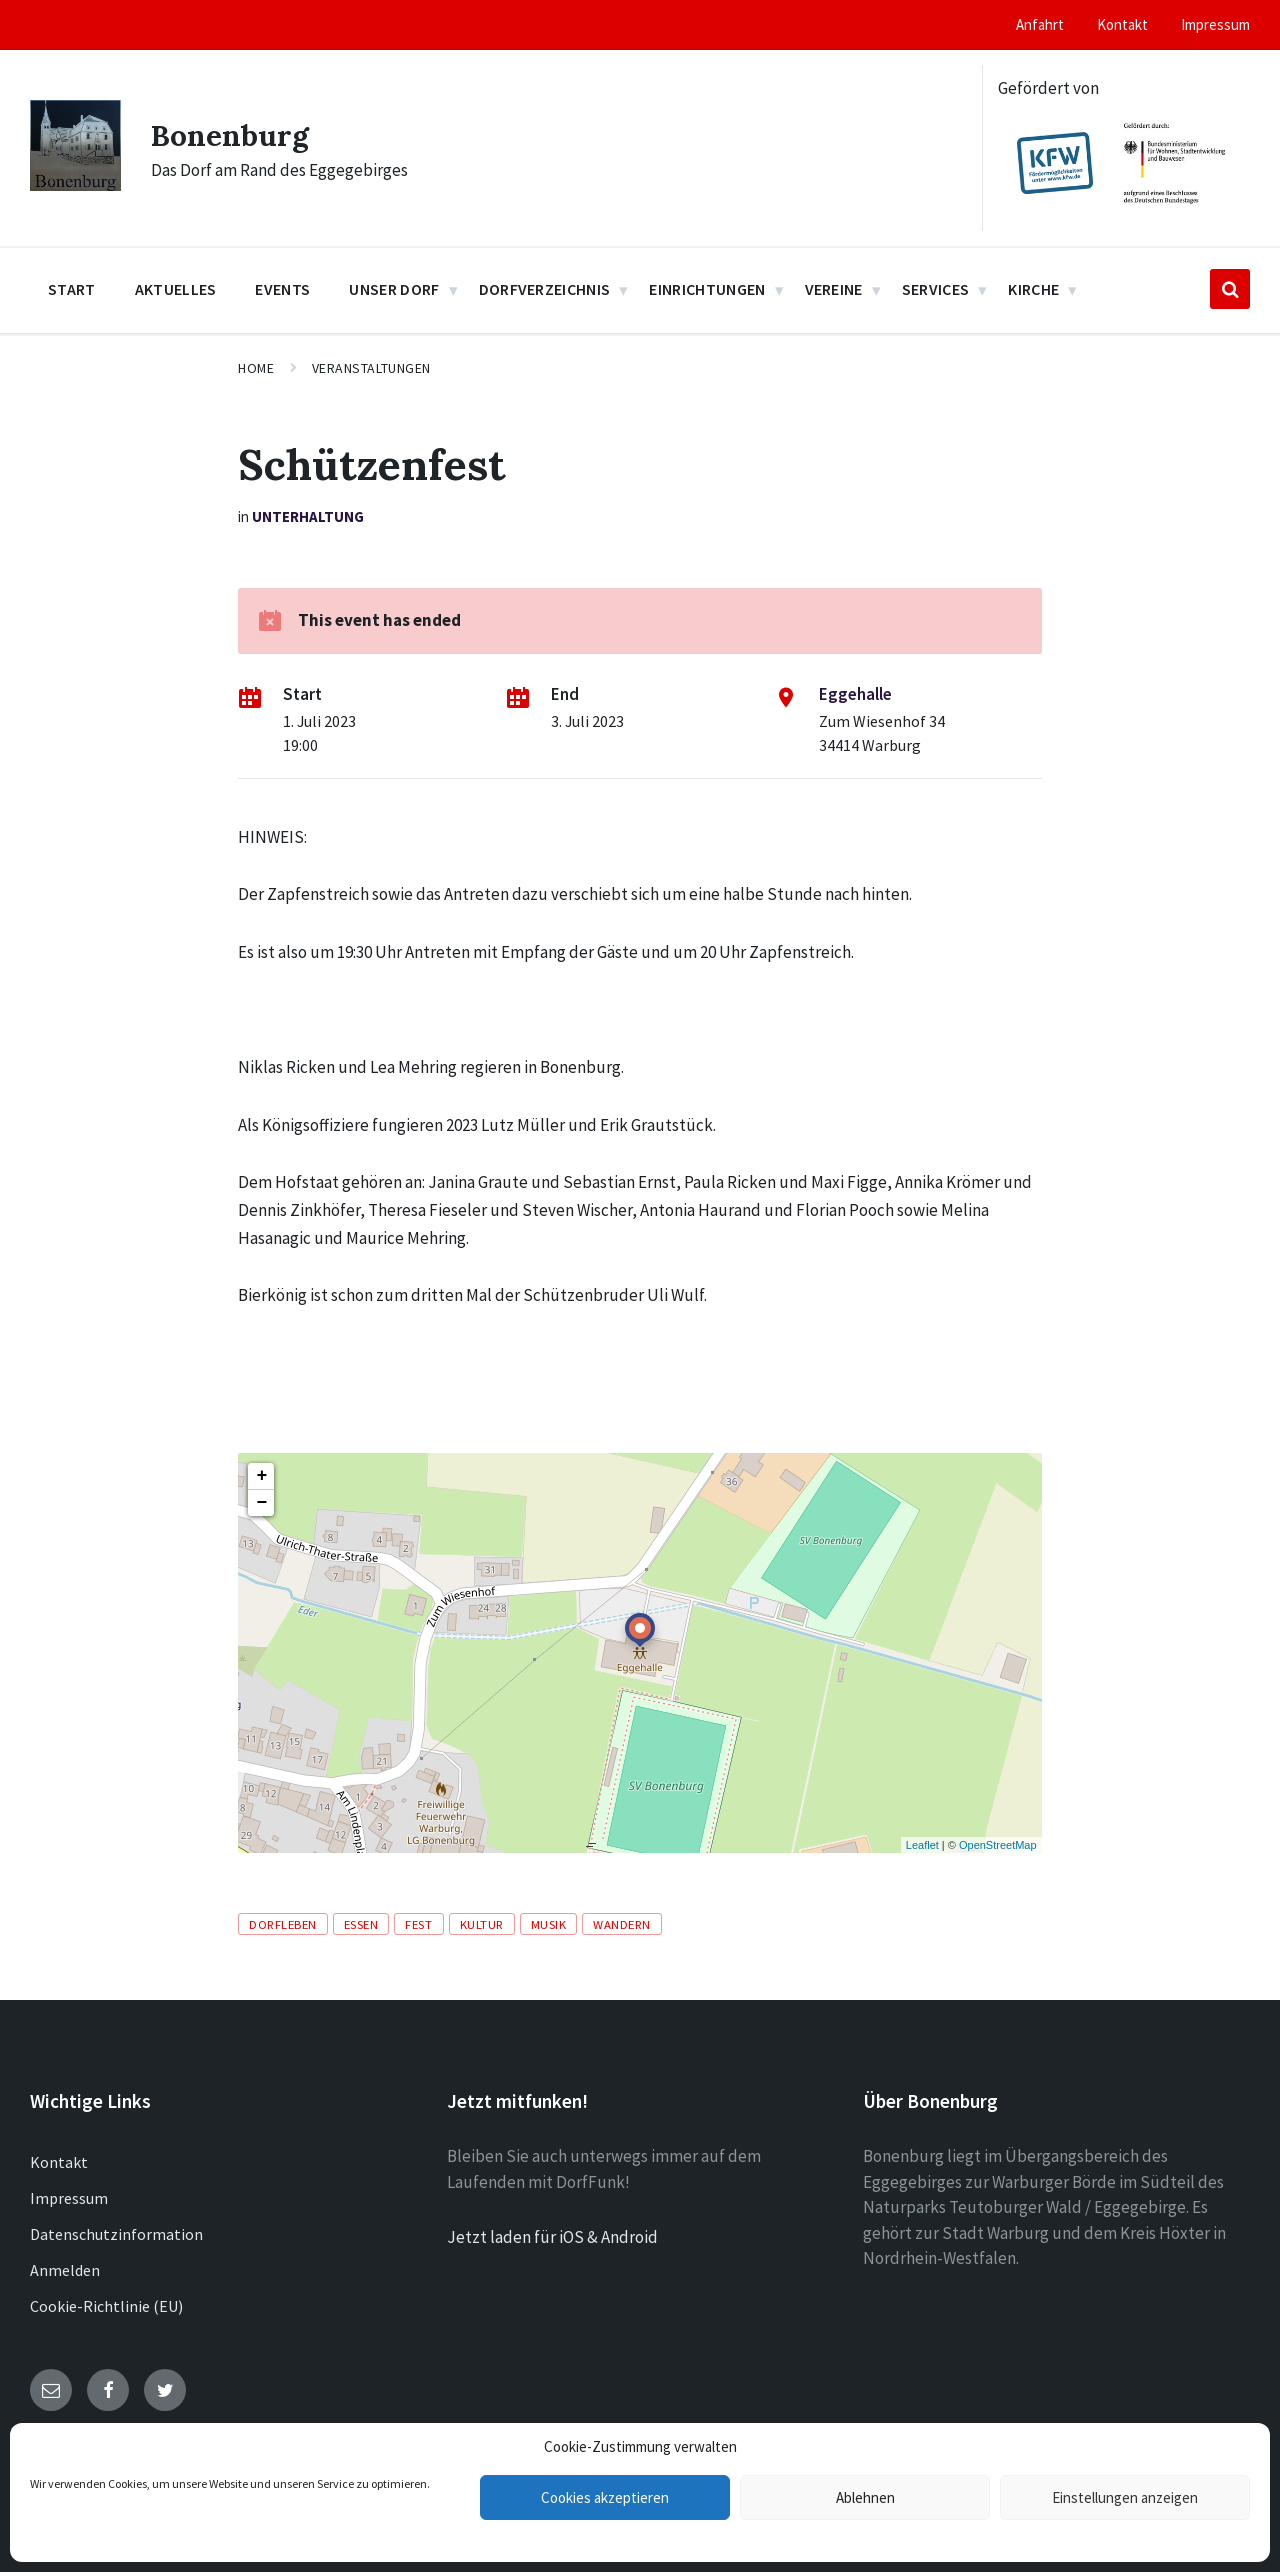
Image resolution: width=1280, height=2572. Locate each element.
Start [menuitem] (72, 289)
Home (256, 368)
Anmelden (65, 2270)
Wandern (622, 1924)
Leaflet (922, 1845)
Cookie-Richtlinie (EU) (106, 2306)
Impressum (69, 2198)
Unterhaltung (308, 516)
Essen (361, 1924)
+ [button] (261, 1476)
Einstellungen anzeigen (1125, 2497)
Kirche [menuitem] (1033, 289)
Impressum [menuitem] (1215, 24)
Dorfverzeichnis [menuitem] (545, 289)
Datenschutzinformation (116, 2234)
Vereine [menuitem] (834, 289)
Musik (549, 1924)
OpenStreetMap (998, 1845)
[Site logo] (75, 185)
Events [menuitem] (282, 289)
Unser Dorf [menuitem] (394, 289)
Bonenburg (230, 135)
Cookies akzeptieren (605, 2497)
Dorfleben (283, 1924)
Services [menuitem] (936, 289)
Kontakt (59, 2162)
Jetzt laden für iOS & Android (552, 2237)
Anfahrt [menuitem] (1040, 24)
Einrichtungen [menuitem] (707, 289)
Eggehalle (855, 694)
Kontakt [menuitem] (1122, 24)
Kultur (482, 1924)
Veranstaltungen (371, 368)
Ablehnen (865, 2497)
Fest (418, 1924)
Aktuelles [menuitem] (176, 289)
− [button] (261, 1503)
